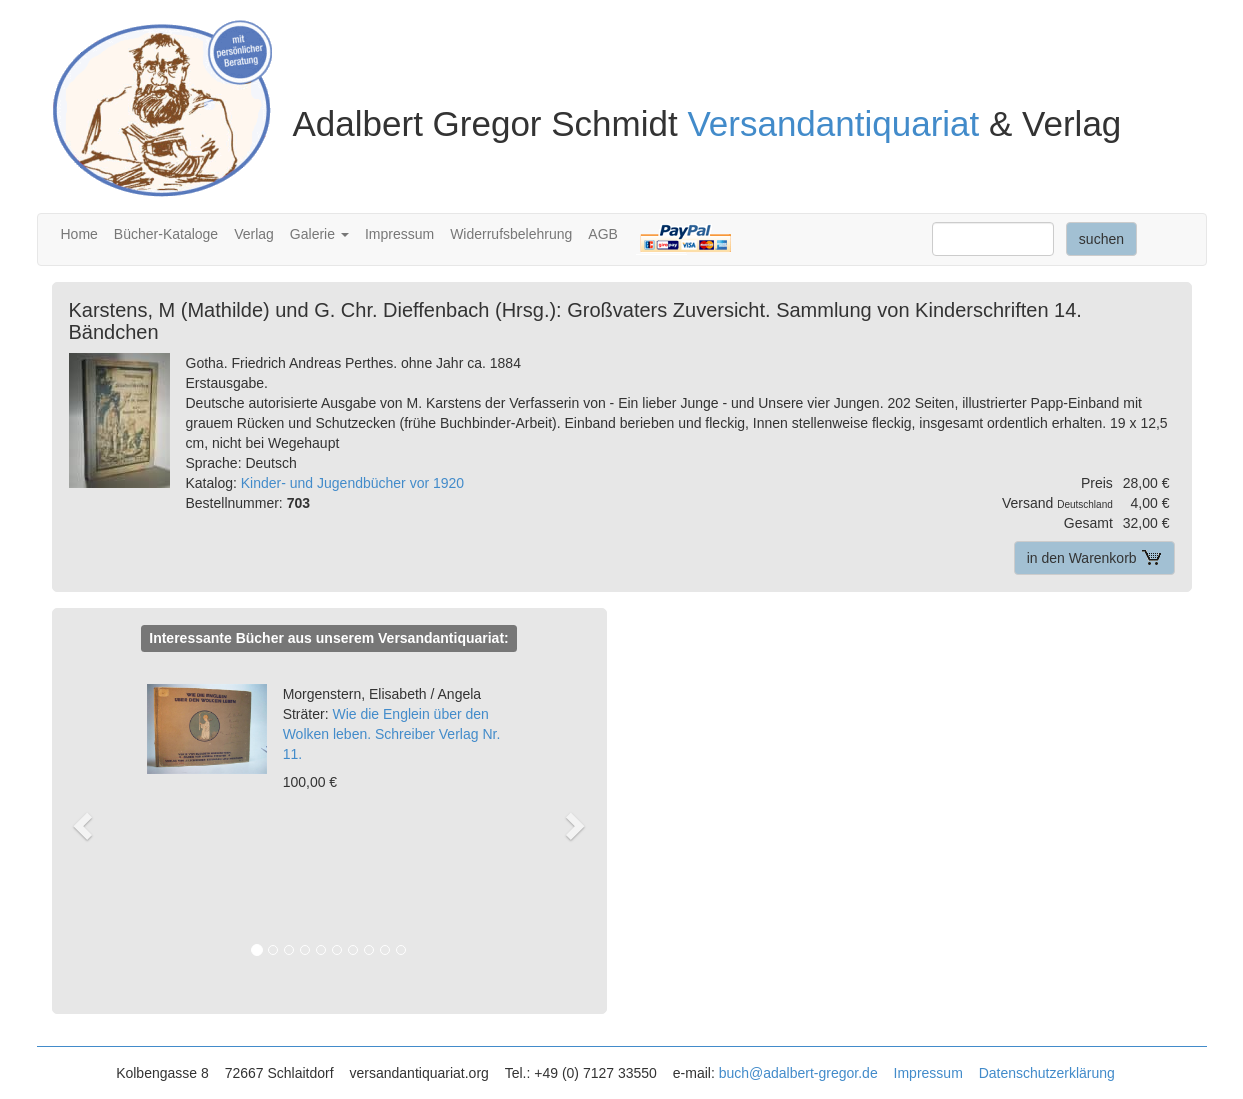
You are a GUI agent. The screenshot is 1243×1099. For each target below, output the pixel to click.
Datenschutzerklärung (1047, 1073)
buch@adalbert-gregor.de (798, 1073)
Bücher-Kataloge (166, 234)
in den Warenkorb (1094, 558)
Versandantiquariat (833, 123)
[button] (92, 824)
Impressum (399, 234)
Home (79, 234)
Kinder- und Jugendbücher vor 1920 (352, 483)
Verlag (254, 234)
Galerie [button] (319, 234)
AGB (603, 234)
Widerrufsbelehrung (511, 234)
